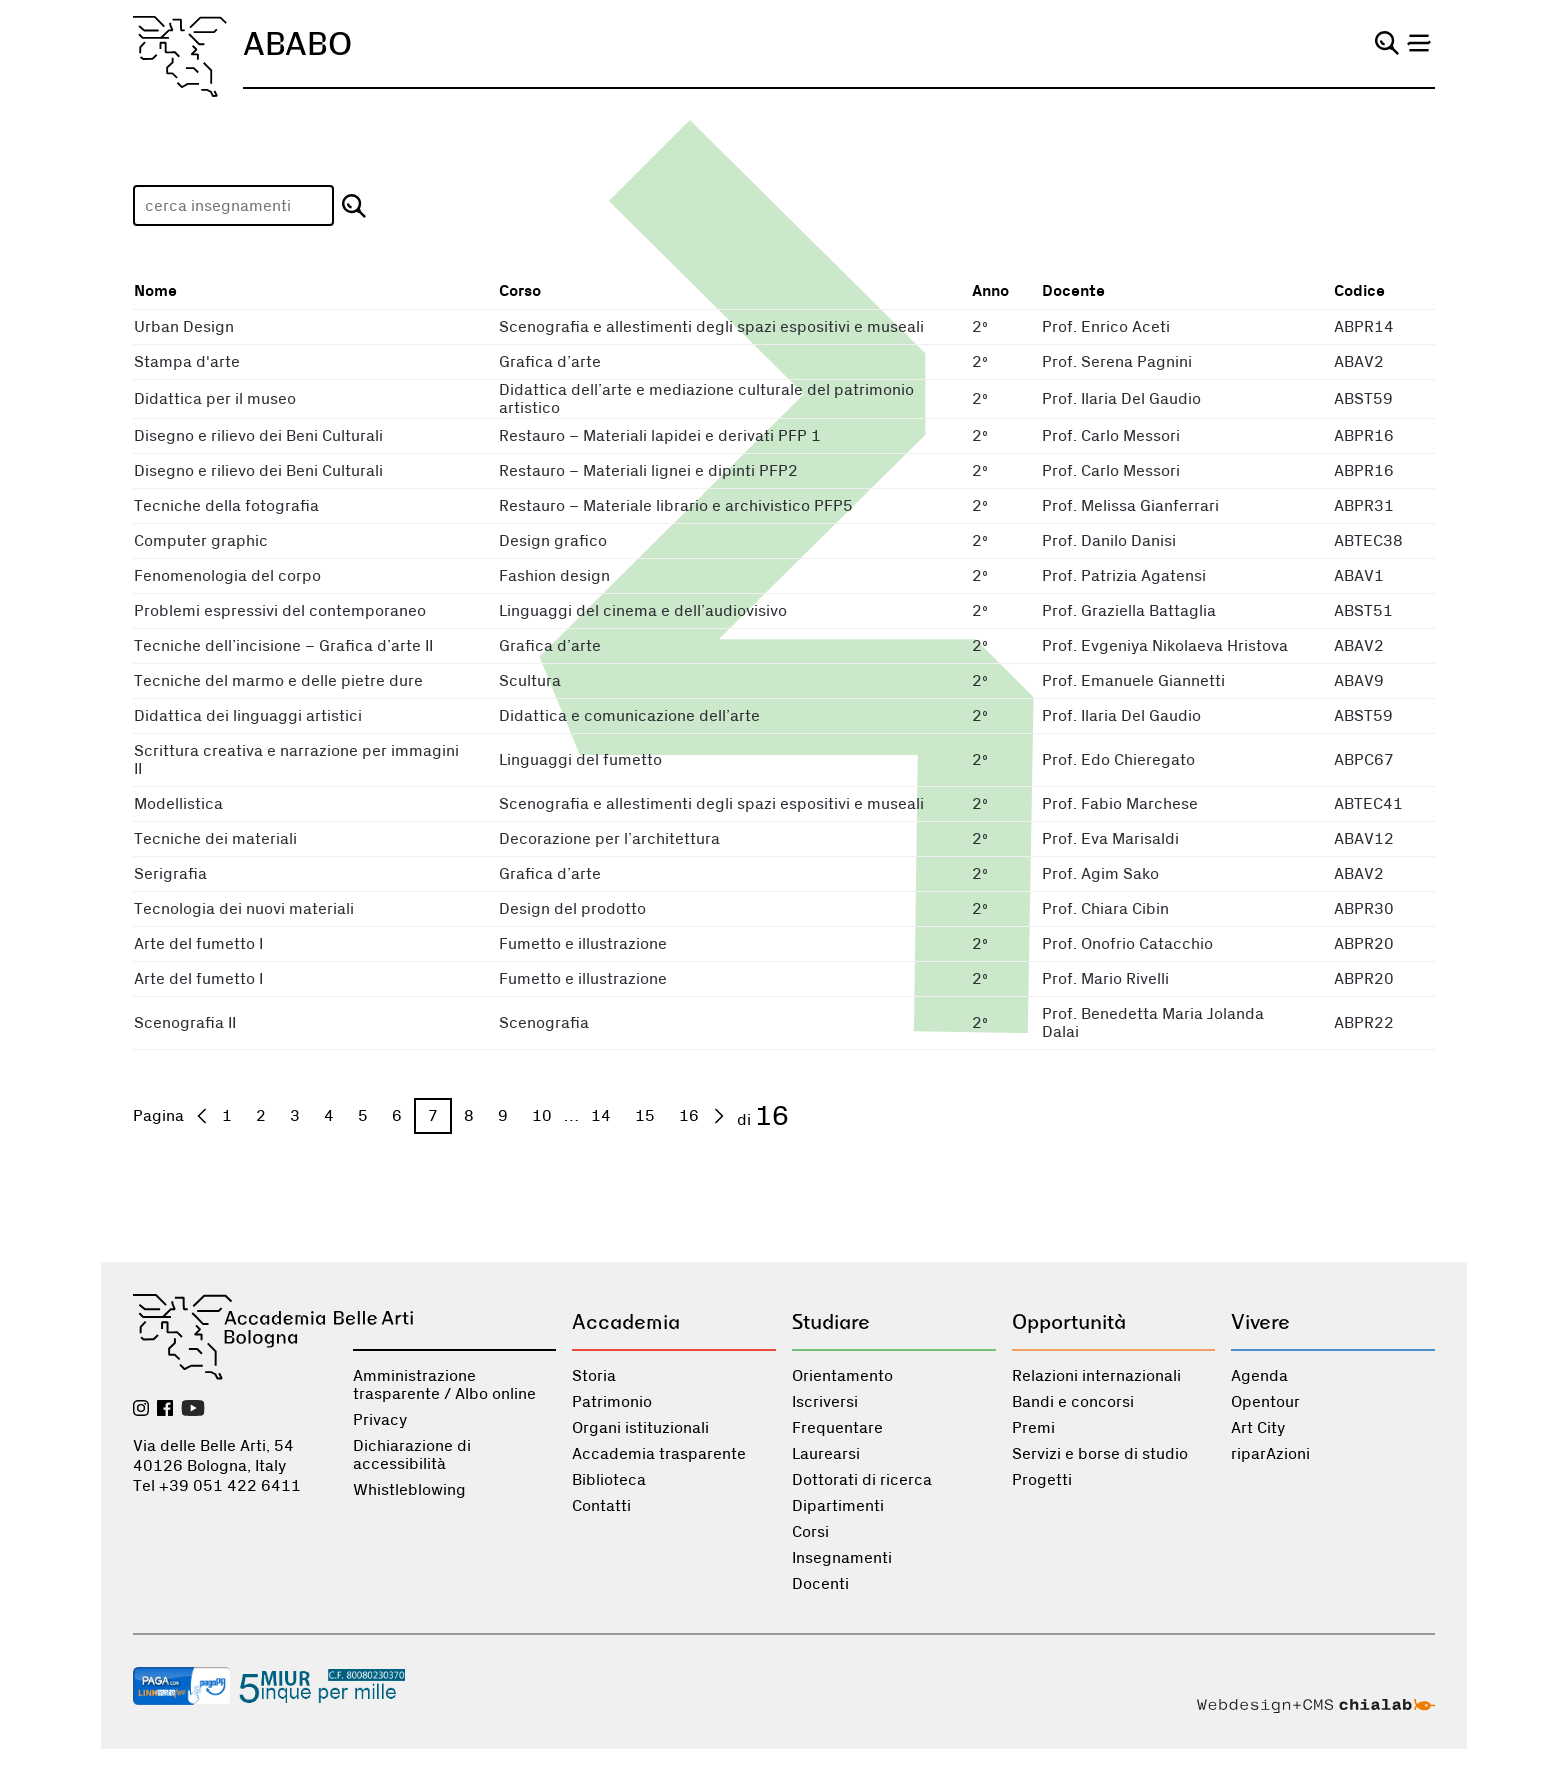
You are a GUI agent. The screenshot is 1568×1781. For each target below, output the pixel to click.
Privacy (380, 1420)
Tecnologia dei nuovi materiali (244, 909)
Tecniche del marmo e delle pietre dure (278, 681)
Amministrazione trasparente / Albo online (444, 1385)
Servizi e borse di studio (1100, 1454)
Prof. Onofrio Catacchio (1127, 944)
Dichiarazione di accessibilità (412, 1455)
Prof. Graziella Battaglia (1129, 611)
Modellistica (178, 804)
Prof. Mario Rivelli (1105, 979)
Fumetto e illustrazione (583, 944)
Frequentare (837, 1428)
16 (689, 1116)
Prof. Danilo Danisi (1109, 541)
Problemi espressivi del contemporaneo (280, 611)
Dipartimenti (838, 1506)
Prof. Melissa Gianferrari (1130, 506)
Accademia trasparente (659, 1454)
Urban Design (184, 327)
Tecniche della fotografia (226, 506)
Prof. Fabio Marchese (1120, 804)
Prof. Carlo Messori (1111, 436)
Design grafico (553, 541)
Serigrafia (170, 874)
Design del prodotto (572, 909)
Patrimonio (612, 1402)
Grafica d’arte (550, 362)
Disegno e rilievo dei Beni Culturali (258, 436)
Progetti (1042, 1480)
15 (645, 1116)
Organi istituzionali (640, 1428)
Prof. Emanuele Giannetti (1133, 681)
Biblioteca (609, 1480)
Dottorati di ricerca (862, 1480)
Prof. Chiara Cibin (1105, 909)
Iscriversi (825, 1402)
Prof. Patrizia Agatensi (1124, 576)
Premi (1033, 1428)
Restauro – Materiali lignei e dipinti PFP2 (648, 471)
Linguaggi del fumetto (580, 760)
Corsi (810, 1532)
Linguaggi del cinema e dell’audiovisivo (643, 611)
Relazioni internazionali (1096, 1376)
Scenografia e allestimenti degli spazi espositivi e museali (711, 327)
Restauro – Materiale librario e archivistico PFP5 (676, 506)
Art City (1258, 1428)
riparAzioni (1270, 1454)
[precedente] (202, 1116)
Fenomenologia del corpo (227, 576)
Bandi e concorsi (1073, 1402)
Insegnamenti (842, 1558)
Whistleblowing (409, 1490)
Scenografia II (185, 1023)
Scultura (530, 681)
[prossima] (719, 1116)
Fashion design (554, 576)
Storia (594, 1376)
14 (601, 1116)
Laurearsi (826, 1454)
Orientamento (842, 1376)
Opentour (1265, 1402)
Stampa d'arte (187, 362)
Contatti (601, 1506)
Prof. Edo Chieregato (1118, 760)
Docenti (820, 1584)
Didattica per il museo (215, 399)
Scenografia (544, 1023)
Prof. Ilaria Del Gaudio (1121, 399)
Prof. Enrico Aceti (1106, 327)
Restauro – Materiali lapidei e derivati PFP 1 (660, 436)
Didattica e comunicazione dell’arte (629, 716)
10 (542, 1116)
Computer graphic (201, 541)
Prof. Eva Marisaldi (1110, 839)
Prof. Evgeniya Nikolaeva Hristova (1165, 646)
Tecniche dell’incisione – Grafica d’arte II (283, 646)
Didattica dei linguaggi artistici (248, 716)
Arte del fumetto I (198, 944)
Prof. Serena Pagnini (1117, 362)
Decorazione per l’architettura (609, 839)
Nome (155, 291)
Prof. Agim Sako (1100, 874)
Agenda (1259, 1376)
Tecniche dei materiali (215, 839)
